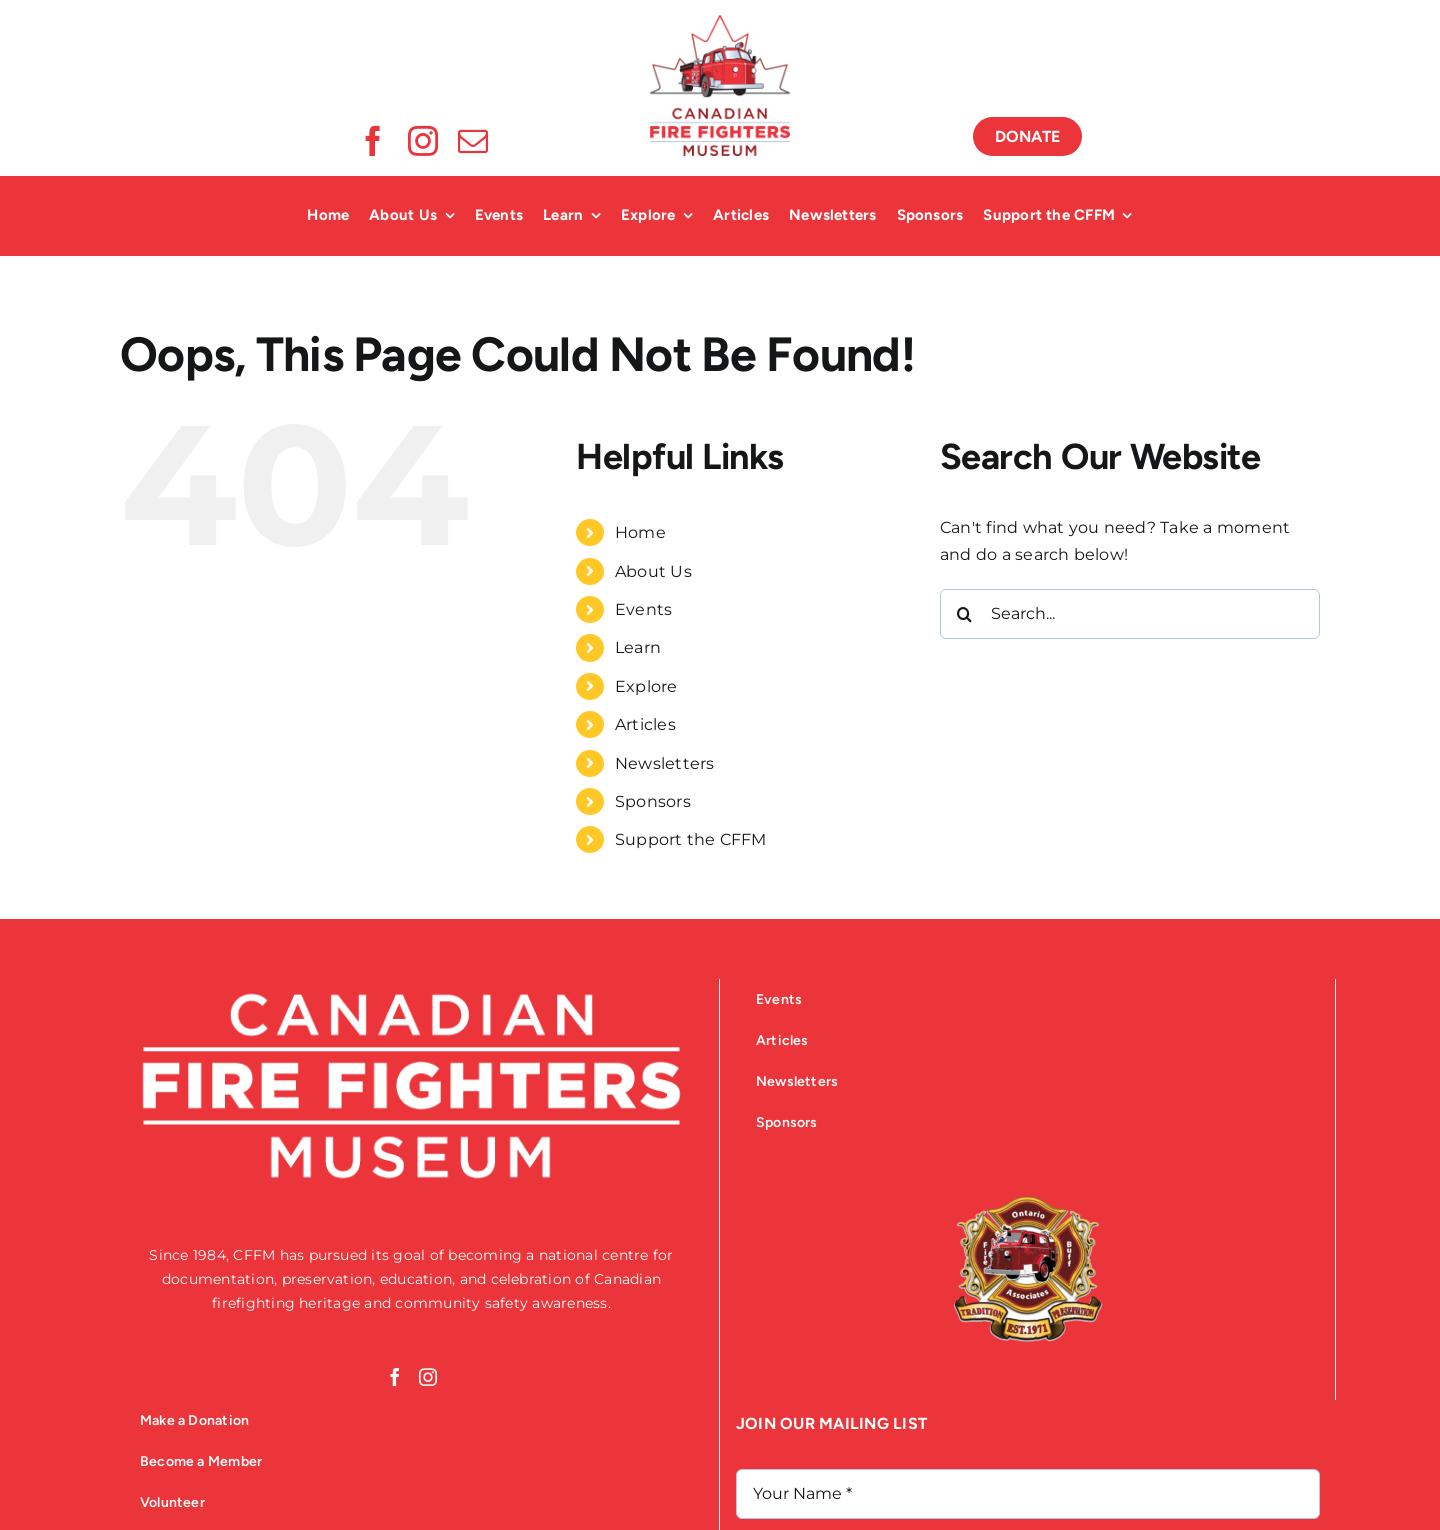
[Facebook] (395, 1377)
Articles (645, 724)
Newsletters (665, 763)
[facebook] (373, 141)
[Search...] (1130, 614)
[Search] (965, 614)
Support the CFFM (691, 839)
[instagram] (423, 141)
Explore (646, 686)
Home (640, 532)
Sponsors (653, 801)
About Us (653, 571)
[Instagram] (428, 1377)
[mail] (473, 141)
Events (643, 609)
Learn (638, 647)
